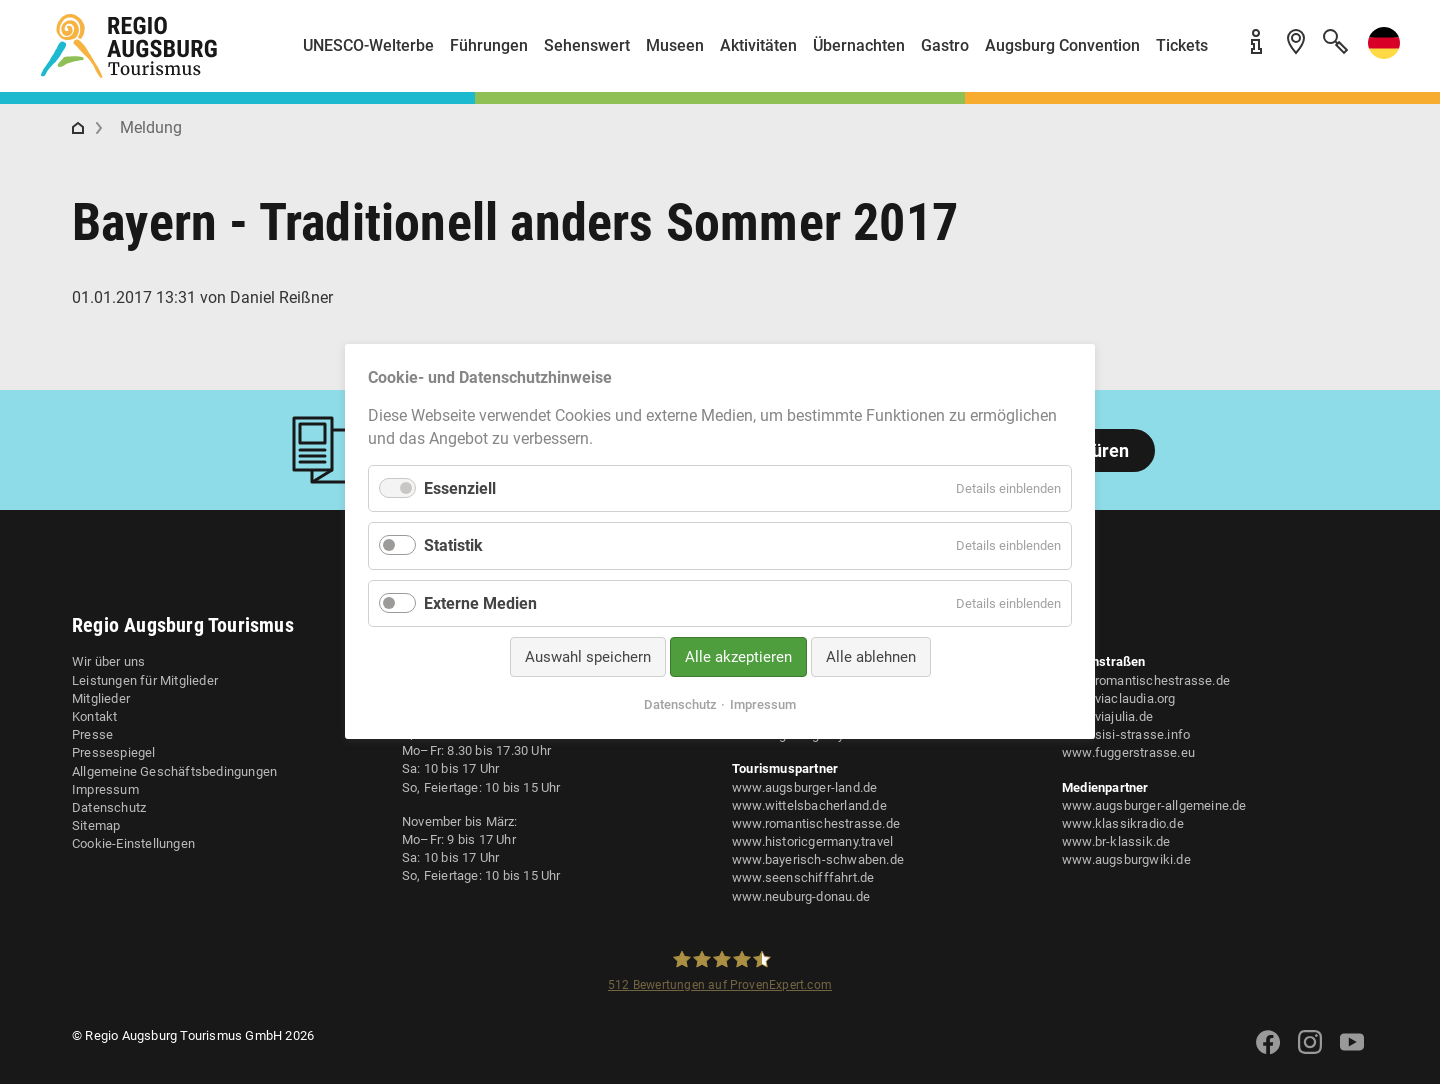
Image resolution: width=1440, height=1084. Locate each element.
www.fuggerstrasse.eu (1128, 752)
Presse (92, 734)
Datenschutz (109, 807)
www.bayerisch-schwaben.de (818, 859)
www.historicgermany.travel (812, 841)
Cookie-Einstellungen (133, 843)
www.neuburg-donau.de (801, 896)
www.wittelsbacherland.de (809, 805)
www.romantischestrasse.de (816, 823)
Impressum (105, 789)
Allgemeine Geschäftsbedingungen (174, 771)
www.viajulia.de (1107, 716)
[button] (1380, 53)
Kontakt (94, 716)
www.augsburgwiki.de (1126, 859)
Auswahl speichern (588, 657)
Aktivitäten (758, 45)
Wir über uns (108, 661)
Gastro (945, 45)
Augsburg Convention (1062, 45)
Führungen (489, 45)
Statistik (453, 546)
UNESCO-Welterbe (368, 45)
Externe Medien (480, 603)
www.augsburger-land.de (804, 787)
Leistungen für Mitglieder (145, 680)
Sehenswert (587, 45)
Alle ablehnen (871, 657)
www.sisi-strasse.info (1126, 734)
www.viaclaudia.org (1119, 698)
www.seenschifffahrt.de (803, 877)
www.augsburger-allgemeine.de (1154, 805)
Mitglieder (101, 698)
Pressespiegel (114, 752)
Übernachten (859, 45)
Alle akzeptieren (738, 657)
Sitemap (96, 825)
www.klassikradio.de (1123, 823)
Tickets (1182, 45)
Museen (675, 45)
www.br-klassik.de (1116, 841)
